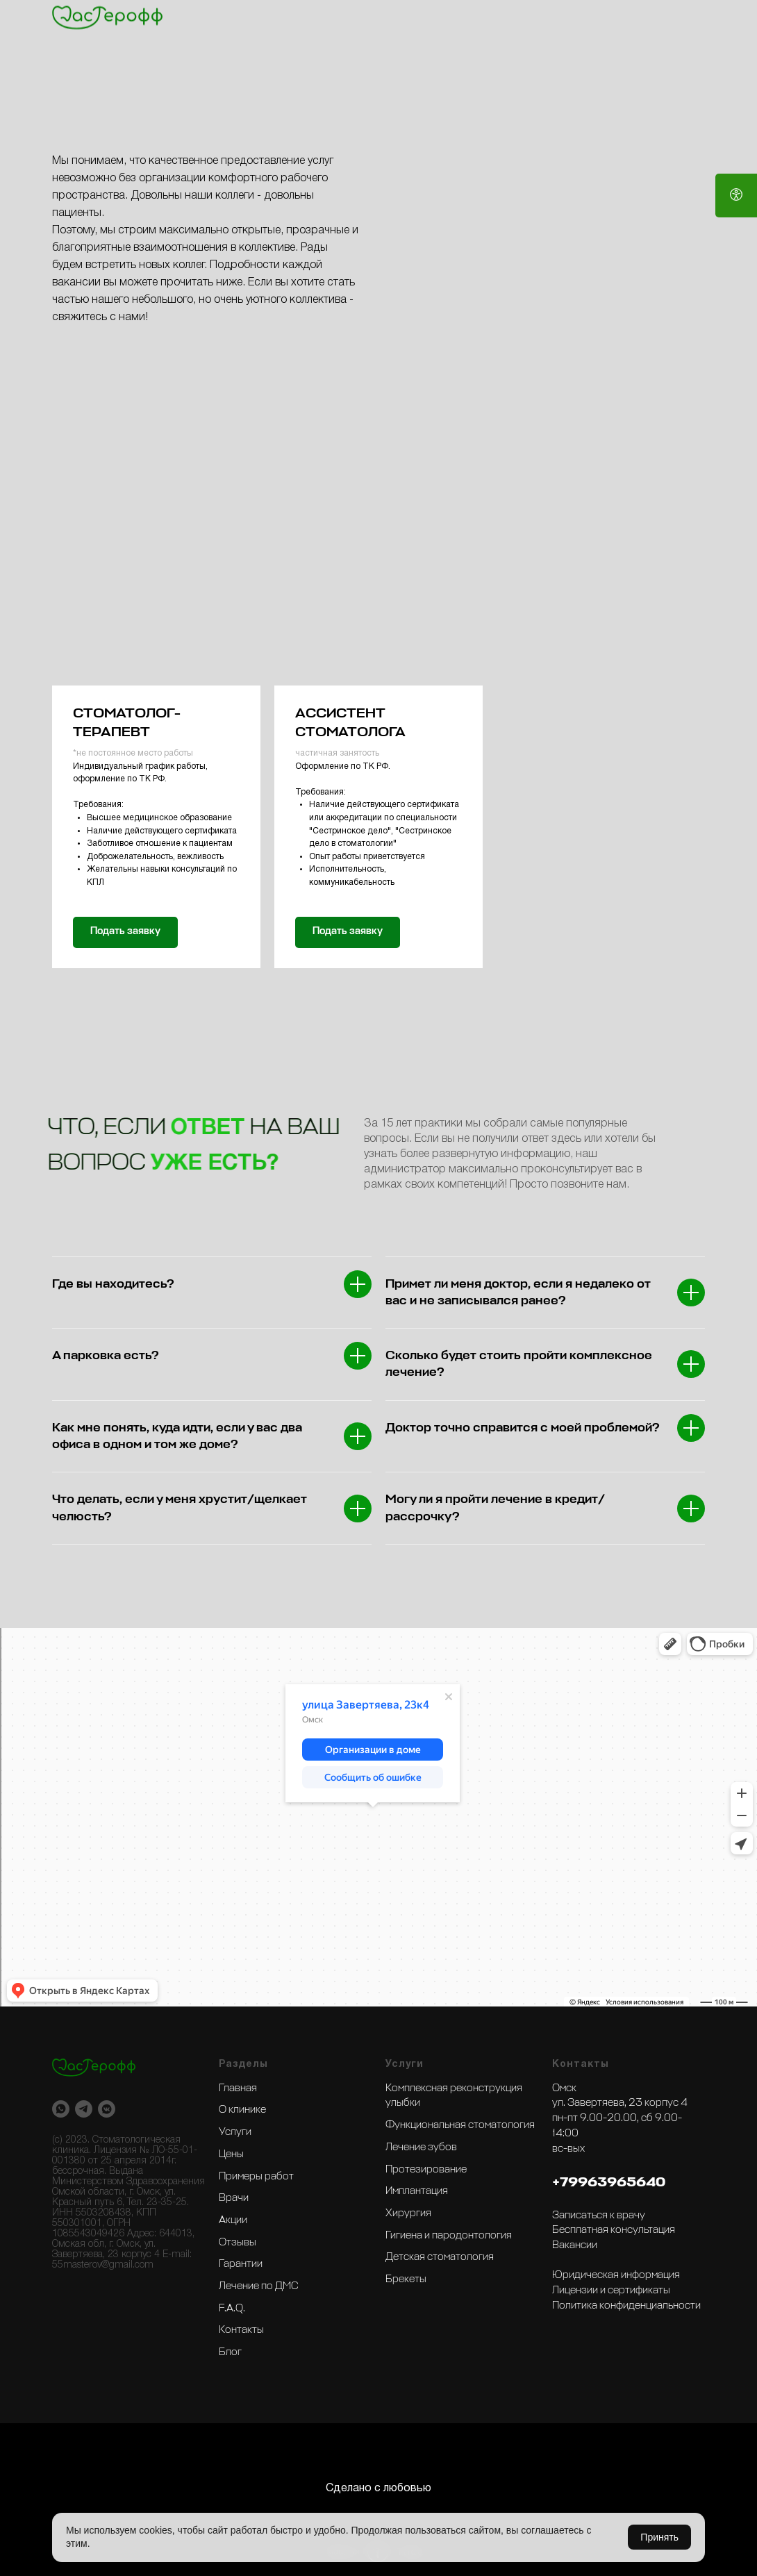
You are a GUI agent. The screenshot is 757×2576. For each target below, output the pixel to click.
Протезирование (426, 2170)
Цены (231, 2154)
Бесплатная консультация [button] (613, 2230)
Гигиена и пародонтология (448, 2236)
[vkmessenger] (106, 2109)
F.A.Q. (232, 2308)
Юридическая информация (616, 2275)
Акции (233, 2220)
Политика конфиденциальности (626, 2306)
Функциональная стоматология (460, 2125)
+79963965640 (608, 2182)
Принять (659, 2537)
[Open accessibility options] (736, 195)
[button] (156, 616)
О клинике (242, 2110)
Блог (230, 2352)
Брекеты (405, 2279)
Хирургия (408, 2213)
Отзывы (237, 2242)
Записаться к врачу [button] (598, 2215)
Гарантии (241, 2264)
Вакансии (574, 2245)
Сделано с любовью (378, 2488)
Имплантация (416, 2191)
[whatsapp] (60, 2109)
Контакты (241, 2330)
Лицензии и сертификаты (611, 2290)
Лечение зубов (421, 2147)
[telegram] (83, 2109)
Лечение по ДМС (259, 2286)
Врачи (234, 2198)
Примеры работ (256, 2177)
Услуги (235, 2132)
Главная (238, 2088)
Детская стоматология (439, 2257)
